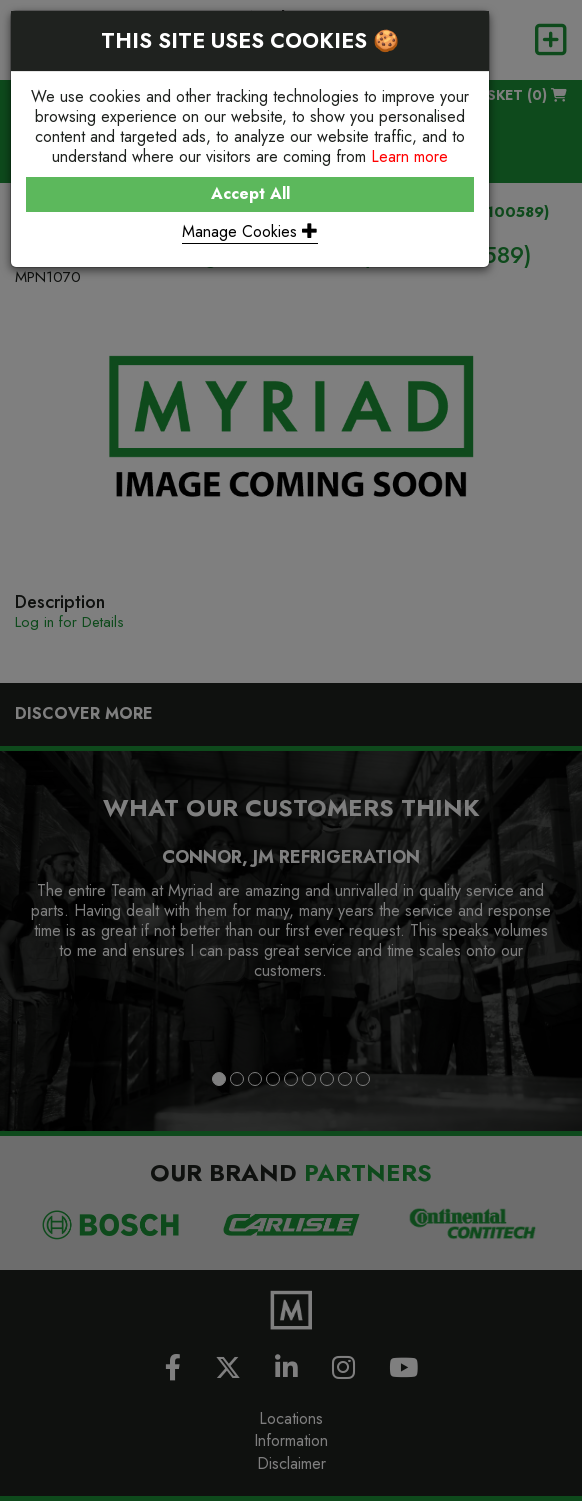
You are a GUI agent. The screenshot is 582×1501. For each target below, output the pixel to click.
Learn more (409, 156)
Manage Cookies (250, 231)
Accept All (250, 193)
